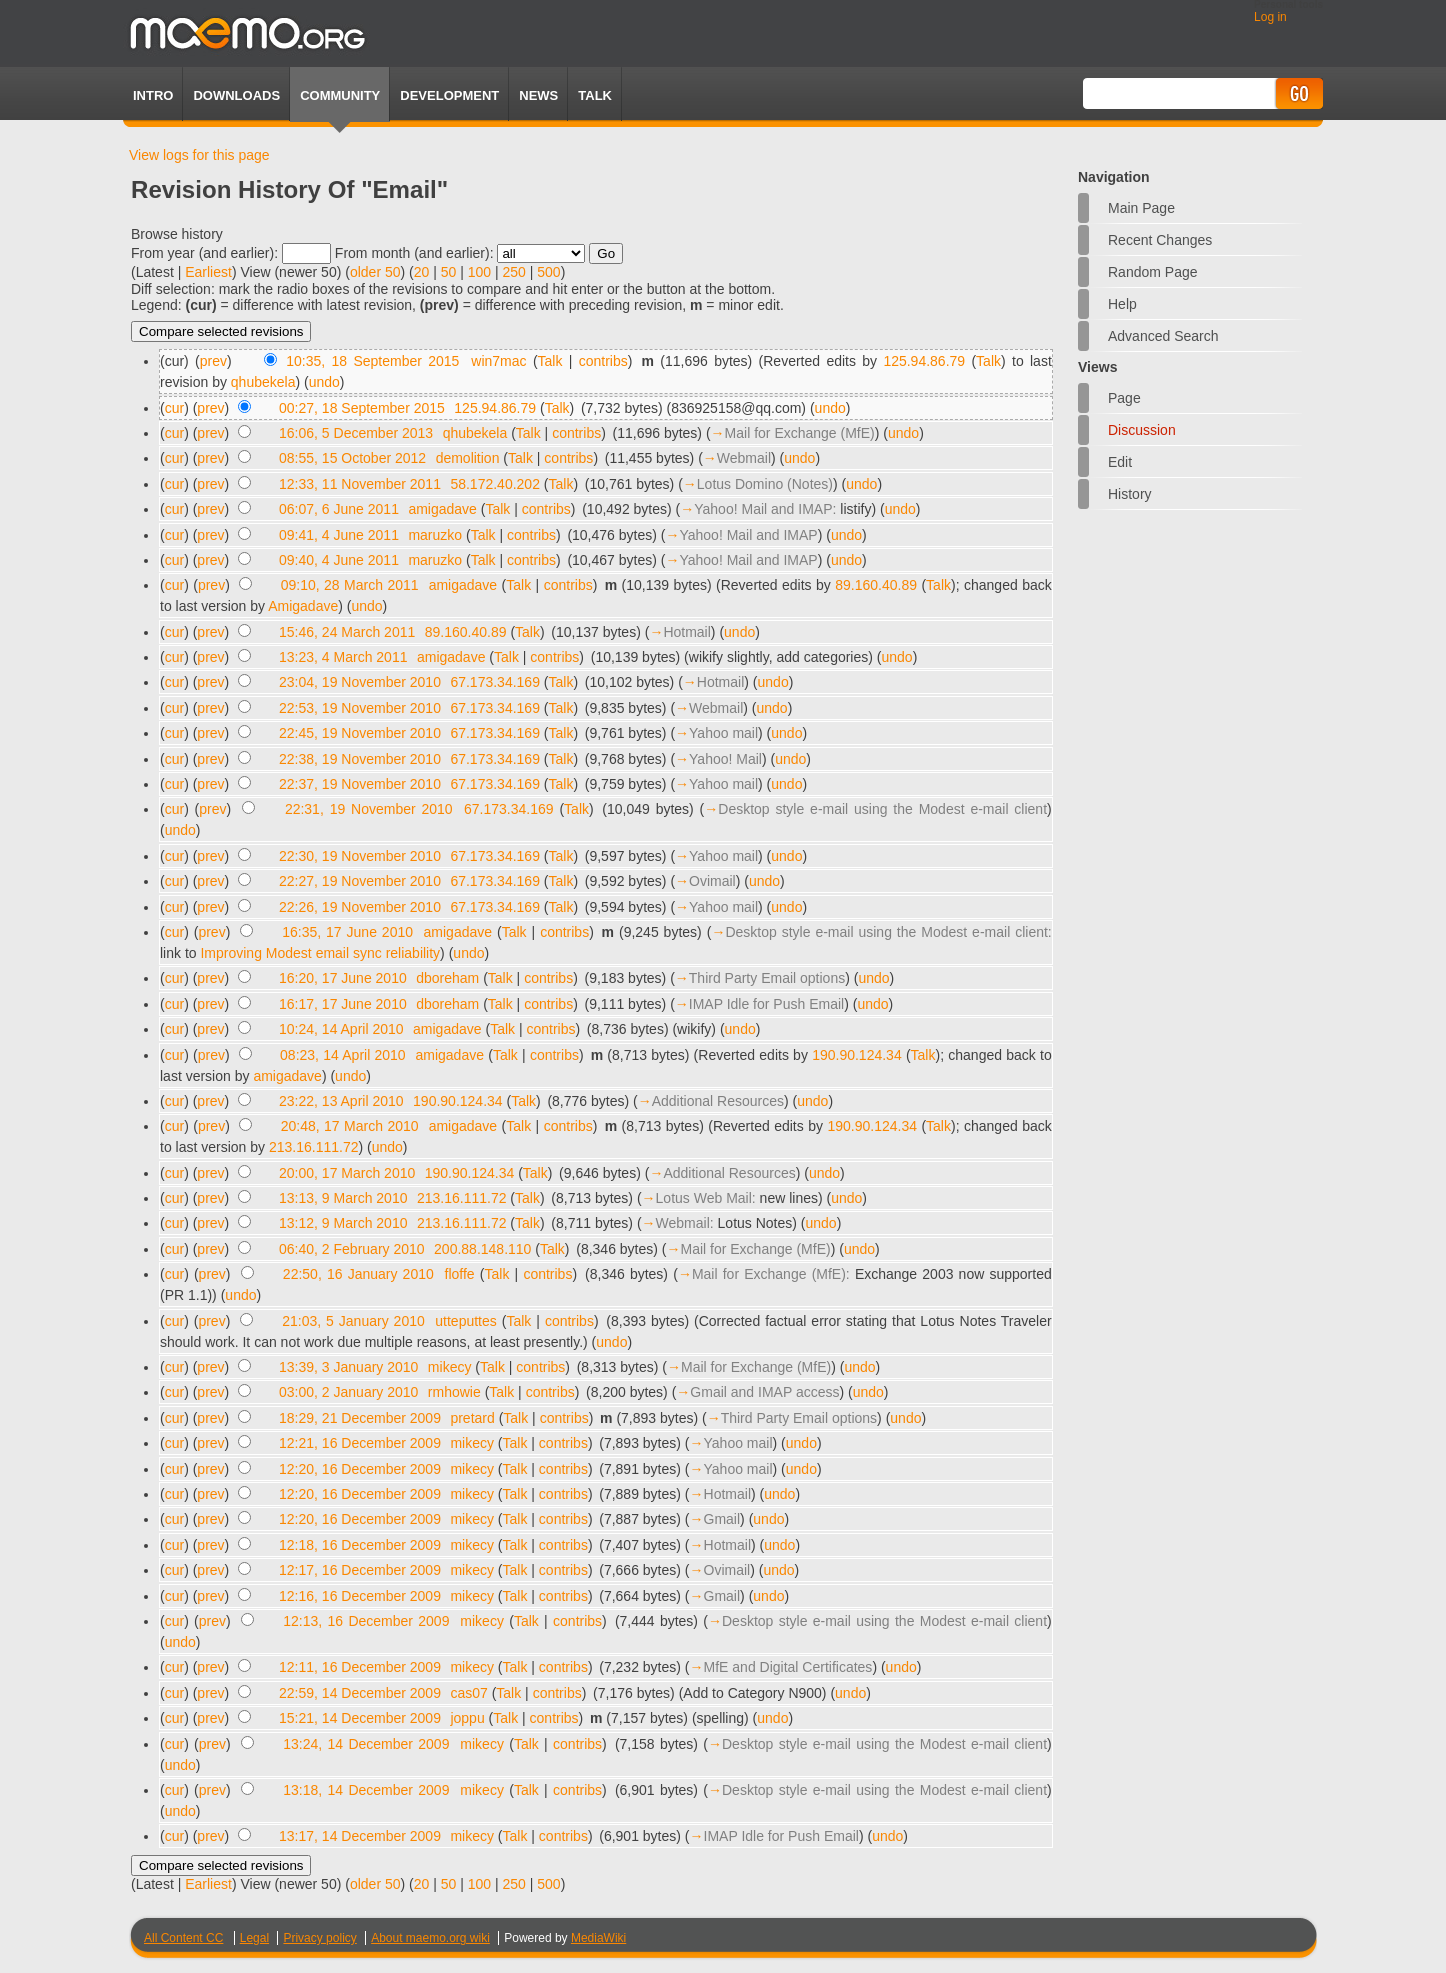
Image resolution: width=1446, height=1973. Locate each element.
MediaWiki (598, 1938)
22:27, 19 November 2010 (360, 881)
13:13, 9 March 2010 (343, 1198)
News (538, 95)
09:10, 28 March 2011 (350, 585)
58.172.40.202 (495, 484)
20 (422, 272)
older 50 (375, 272)
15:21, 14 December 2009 (360, 1718)
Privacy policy (319, 1938)
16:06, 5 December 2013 (356, 433)
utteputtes (466, 1321)
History (1130, 494)
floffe (460, 1274)
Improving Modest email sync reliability (320, 953)
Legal (254, 1938)
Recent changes (1160, 240)
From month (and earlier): (414, 253)
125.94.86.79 (924, 361)
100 (479, 272)
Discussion (1142, 430)
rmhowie (454, 1392)
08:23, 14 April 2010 (343, 1055)
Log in (1270, 17)
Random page (1153, 272)
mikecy (450, 1367)
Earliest (208, 272)
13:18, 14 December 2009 (366, 1790)
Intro (153, 95)
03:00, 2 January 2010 (348, 1392)
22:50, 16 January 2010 (358, 1274)
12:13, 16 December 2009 (366, 1621)
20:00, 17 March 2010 (347, 1173)
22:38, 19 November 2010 (360, 759)
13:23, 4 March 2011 (343, 657)
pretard (472, 1418)
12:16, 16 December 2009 (360, 1596)
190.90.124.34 (857, 1055)
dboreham (447, 978)
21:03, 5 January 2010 (353, 1321)
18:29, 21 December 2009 (360, 1418)
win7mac (498, 361)
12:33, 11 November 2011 (360, 484)
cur (174, 408)
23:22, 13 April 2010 (341, 1101)
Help (1122, 304)
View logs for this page (199, 155)
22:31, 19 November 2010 (369, 809)
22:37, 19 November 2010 (360, 784)
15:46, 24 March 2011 (347, 632)
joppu (467, 1718)
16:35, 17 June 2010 (347, 932)
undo (324, 382)
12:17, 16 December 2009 (360, 1570)
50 (449, 272)
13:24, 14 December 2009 (366, 1744)
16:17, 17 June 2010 (343, 1004)
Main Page (1141, 208)
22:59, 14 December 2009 (360, 1693)
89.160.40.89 (876, 585)
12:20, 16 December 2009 (360, 1469)
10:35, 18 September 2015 (372, 361)
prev (213, 361)
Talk (550, 361)
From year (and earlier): (204, 253)
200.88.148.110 (482, 1249)
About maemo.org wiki (430, 1938)
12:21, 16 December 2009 (360, 1443)
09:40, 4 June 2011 (339, 560)
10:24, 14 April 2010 (341, 1029)
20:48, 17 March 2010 (350, 1126)
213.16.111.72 (314, 1147)
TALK (595, 95)
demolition (468, 458)
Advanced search (1163, 336)
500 (548, 272)
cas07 (468, 1693)
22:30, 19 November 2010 (360, 856)
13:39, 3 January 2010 (348, 1367)
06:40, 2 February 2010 (352, 1249)
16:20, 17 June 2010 (343, 978)
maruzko (435, 535)
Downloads (236, 95)
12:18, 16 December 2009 (360, 1545)
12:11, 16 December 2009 (360, 1667)
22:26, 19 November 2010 (360, 907)
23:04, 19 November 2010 (360, 682)
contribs (603, 361)
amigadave (442, 509)
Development (449, 95)
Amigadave (303, 606)
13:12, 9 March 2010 (343, 1223)
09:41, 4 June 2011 (339, 535)
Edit (1120, 462)
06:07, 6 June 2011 (339, 509)
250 (514, 272)
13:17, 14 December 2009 (360, 1836)
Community (340, 95)
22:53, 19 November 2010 (360, 708)
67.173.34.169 (495, 682)
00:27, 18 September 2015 (362, 408)
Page (1124, 398)
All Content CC (183, 1938)
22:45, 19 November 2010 (360, 733)
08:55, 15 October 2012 (352, 458)
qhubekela (263, 382)
